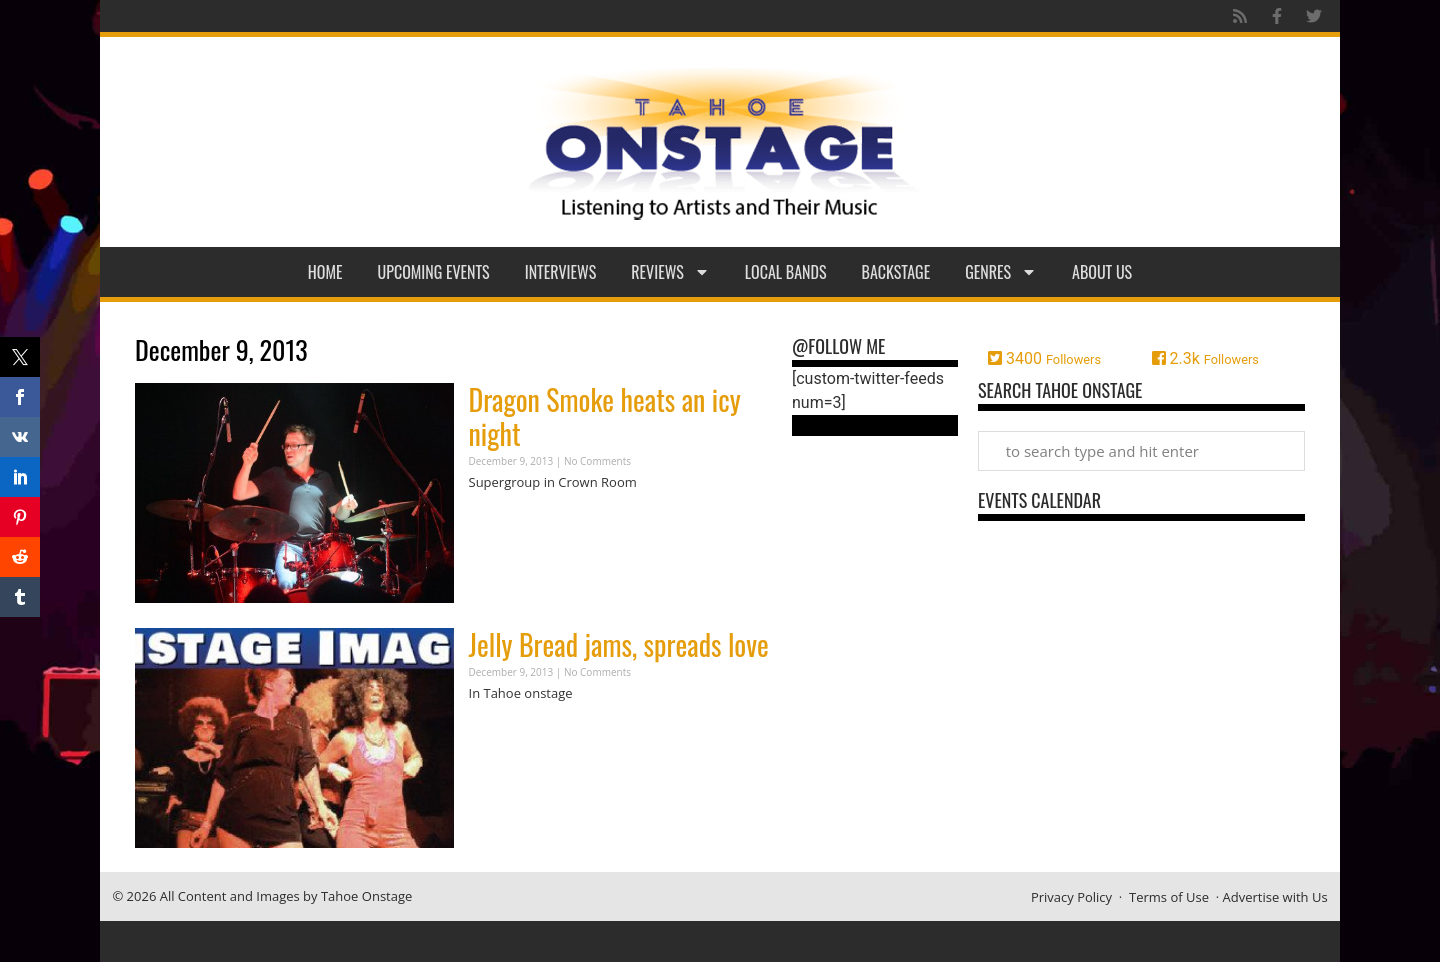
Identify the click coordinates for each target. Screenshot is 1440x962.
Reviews (670, 272)
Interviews (561, 272)
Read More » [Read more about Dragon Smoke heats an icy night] (504, 521)
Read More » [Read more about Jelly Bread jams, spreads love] (504, 732)
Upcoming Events (434, 272)
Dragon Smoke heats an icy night (605, 416)
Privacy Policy (1071, 897)
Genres (1001, 272)
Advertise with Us (1275, 897)
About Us (1102, 272)
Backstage (896, 272)
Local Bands (786, 272)
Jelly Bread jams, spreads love (619, 644)
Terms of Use (1169, 897)
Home (325, 272)
